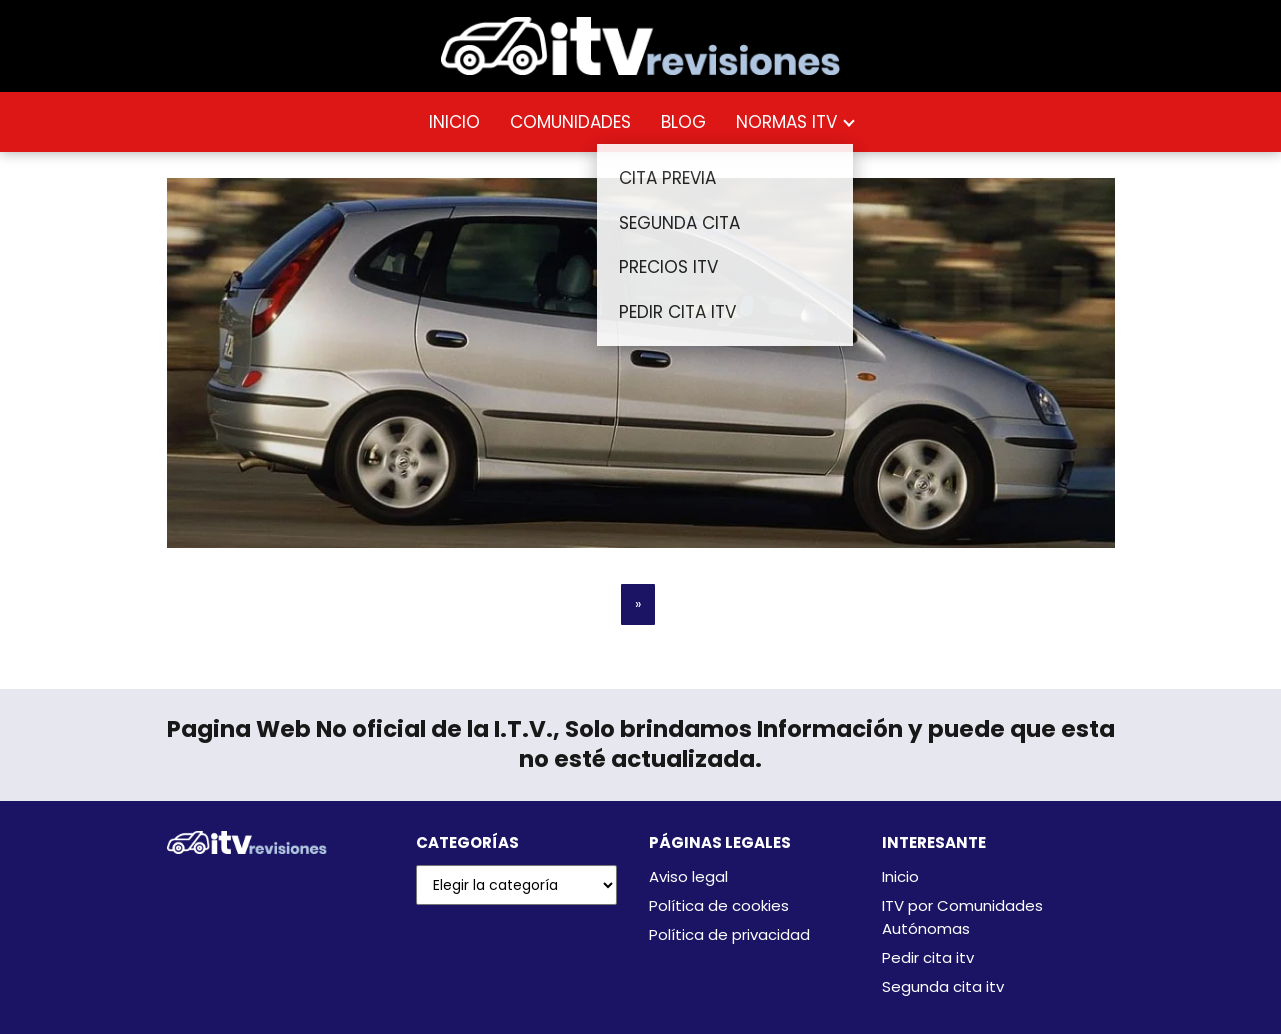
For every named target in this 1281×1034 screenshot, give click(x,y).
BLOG (683, 122)
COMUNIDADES (570, 122)
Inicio (900, 876)
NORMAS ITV (786, 122)
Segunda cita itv (943, 986)
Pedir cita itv (928, 957)
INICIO (454, 122)
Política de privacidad (729, 934)
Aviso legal (688, 876)
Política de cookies (719, 905)
